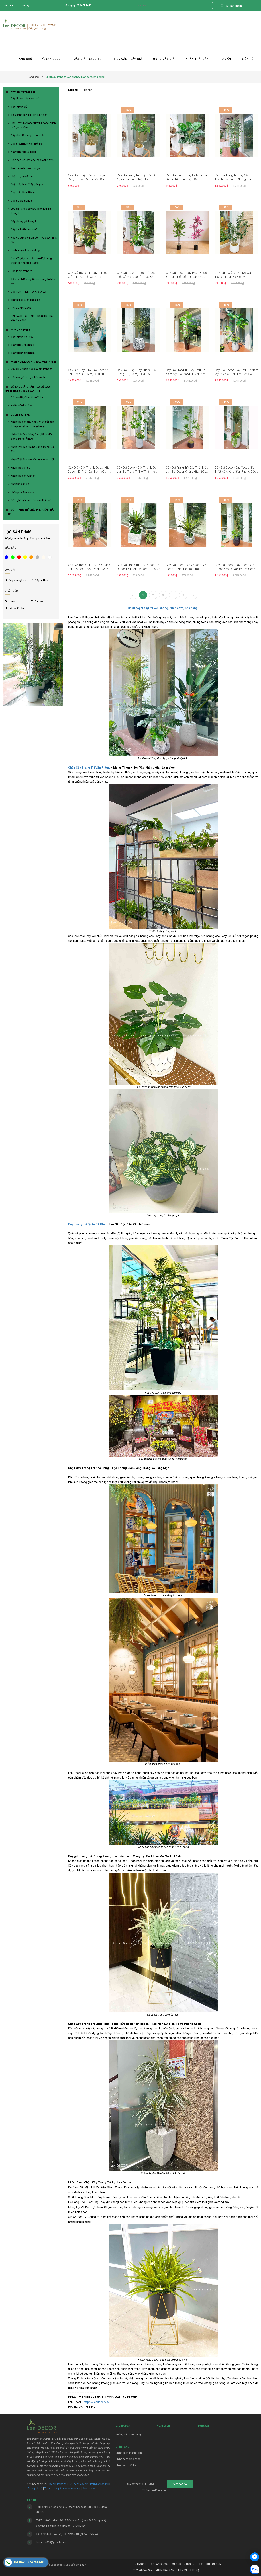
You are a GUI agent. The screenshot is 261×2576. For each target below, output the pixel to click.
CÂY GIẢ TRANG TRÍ (89, 58)
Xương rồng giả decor (23, 151)
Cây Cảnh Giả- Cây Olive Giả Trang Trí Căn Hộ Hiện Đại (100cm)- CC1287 (233, 275)
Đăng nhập (8, 5)
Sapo (83, 2564)
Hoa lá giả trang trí (21, 271)
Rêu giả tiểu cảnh (21, 308)
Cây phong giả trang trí (24, 221)
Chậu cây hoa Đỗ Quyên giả (27, 184)
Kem (43, 557)
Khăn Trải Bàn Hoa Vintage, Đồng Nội (32, 459)
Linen (10, 601)
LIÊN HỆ (248, 58)
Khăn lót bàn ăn (20, 483)
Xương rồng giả (72, 2488)
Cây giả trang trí (57, 2484)
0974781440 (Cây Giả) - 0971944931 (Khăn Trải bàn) (67, 2534)
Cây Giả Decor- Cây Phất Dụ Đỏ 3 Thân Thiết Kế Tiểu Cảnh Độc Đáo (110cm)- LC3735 (186, 275)
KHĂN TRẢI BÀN (198, 58)
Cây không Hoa (15, 580)
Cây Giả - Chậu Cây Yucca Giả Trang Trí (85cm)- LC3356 (136, 372)
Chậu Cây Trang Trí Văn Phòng (89, 767)
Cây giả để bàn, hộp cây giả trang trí (31, 368)
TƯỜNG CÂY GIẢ (164, 58)
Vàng (31, 557)
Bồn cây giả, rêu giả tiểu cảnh (28, 377)
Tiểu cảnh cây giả (78, 2484)
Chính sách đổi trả (126, 2465)
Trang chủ (33, 76)
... (173, 595)
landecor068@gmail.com (51, 2542)
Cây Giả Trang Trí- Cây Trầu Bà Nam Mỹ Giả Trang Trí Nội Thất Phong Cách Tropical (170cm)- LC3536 (186, 372)
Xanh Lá (13, 557)
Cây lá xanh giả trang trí (24, 98)
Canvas (37, 601)
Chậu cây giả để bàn (22, 176)
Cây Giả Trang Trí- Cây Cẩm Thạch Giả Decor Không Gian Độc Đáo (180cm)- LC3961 (233, 178)
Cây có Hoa (39, 580)
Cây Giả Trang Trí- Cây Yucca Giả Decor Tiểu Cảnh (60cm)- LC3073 (138, 567)
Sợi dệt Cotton (15, 608)
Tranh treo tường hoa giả (25, 299)
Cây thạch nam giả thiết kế (26, 143)
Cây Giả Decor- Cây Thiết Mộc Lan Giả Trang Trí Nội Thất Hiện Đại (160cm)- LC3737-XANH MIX (138, 470)
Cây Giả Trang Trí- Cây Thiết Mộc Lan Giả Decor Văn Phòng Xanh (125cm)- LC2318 (89, 567)
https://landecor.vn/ (96, 2402)
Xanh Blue (6, 557)
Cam (19, 557)
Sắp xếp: (73, 89)
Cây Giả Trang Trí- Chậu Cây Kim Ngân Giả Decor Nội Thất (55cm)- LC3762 (138, 178)
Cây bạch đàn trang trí (24, 229)
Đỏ (25, 557)
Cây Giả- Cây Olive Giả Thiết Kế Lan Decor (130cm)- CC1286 (88, 372)
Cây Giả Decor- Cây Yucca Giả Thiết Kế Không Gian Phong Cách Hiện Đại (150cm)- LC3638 (236, 470)
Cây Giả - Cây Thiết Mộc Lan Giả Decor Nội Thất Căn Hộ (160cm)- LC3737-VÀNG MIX (89, 470)
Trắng (50, 557)
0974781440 (84, 5)
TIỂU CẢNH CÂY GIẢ (128, 58)
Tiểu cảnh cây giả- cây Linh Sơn (29, 114)
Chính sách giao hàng (128, 2459)
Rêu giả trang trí (99, 2484)
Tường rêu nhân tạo (22, 344)
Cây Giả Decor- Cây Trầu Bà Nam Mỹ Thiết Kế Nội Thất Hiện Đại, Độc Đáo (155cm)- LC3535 (236, 372)
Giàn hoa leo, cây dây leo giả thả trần (32, 160)
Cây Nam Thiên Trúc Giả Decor (28, 291)
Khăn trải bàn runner (23, 475)
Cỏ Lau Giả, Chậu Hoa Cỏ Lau (27, 397)
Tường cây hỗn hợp (22, 336)
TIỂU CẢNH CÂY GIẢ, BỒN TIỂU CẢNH (33, 362)
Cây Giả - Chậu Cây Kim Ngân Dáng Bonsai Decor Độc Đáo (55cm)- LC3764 (87, 178)
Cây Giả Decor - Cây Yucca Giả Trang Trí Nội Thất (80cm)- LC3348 (186, 567)
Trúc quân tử (35, 2488)
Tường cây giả (19, 106)
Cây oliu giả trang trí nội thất (27, 135)
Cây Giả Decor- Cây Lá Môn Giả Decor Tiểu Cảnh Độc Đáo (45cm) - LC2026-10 (186, 178)
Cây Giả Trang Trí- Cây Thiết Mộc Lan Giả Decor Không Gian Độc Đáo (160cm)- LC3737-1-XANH (187, 470)
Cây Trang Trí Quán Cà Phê (87, 1224)
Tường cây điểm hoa (23, 352)
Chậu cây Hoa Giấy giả (24, 192)
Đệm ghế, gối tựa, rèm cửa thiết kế (31, 500)
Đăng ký (25, 5)
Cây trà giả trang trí (22, 200)
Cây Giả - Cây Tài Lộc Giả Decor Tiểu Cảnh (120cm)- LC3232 (137, 274)
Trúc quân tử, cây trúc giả (25, 168)
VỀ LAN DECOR (53, 58)
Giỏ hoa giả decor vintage (25, 250)
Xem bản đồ (180, 2484)
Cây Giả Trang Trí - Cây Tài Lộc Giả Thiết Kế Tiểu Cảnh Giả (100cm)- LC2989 (88, 275)
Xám (37, 557)
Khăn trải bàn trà (20, 467)
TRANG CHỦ (23, 58)
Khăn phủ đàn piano (22, 492)
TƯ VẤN (226, 58)
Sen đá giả (88, 2488)
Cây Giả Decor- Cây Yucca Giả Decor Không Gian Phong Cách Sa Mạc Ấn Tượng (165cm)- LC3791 (235, 567)
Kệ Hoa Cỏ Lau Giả (21, 405)
